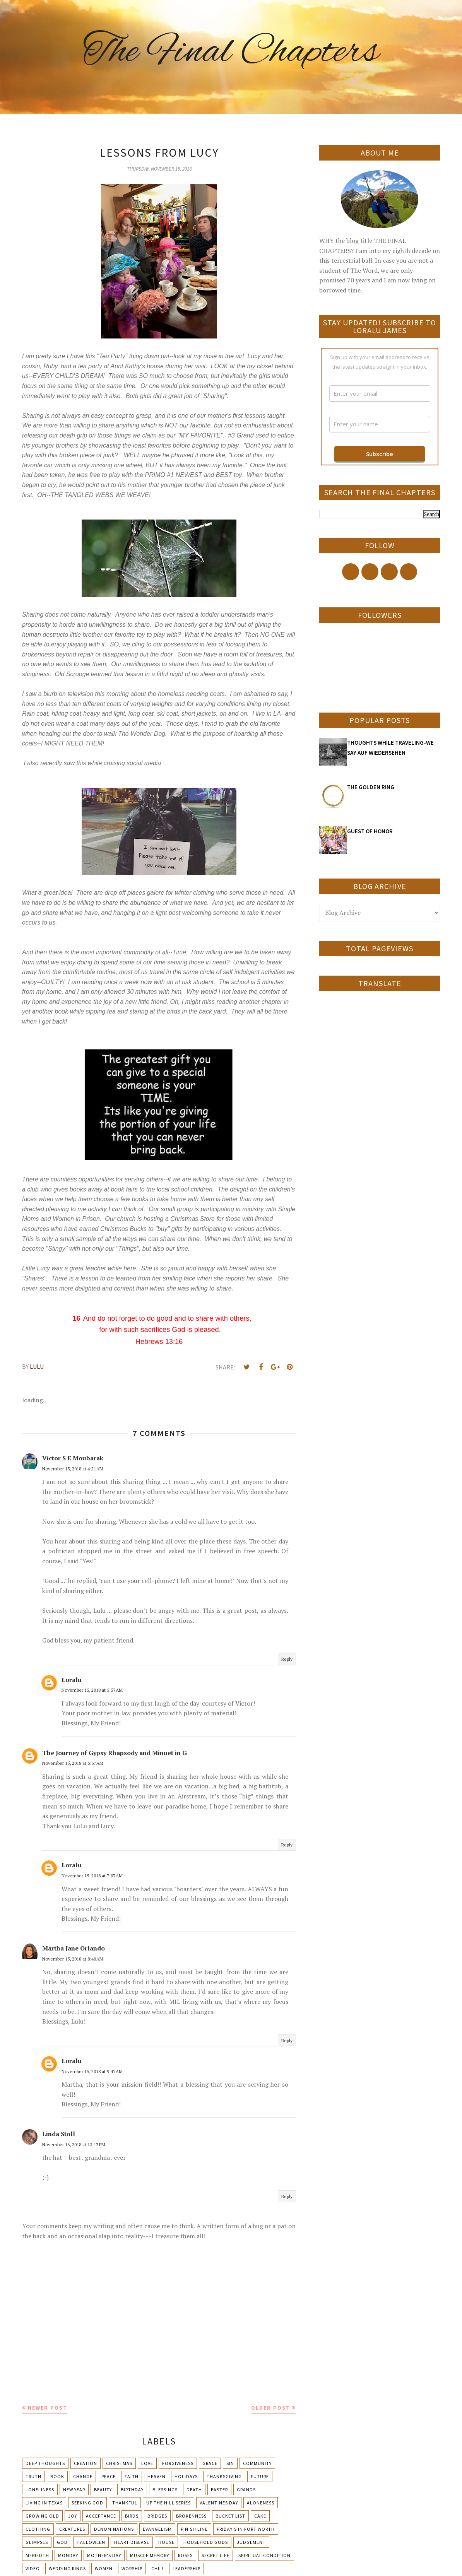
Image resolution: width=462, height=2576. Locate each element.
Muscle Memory (149, 2555)
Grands (246, 2489)
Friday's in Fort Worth (246, 2529)
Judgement (251, 2542)
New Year (74, 2489)
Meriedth (37, 2555)
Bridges (157, 2516)
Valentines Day (219, 2503)
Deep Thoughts (45, 2463)
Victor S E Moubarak (72, 1458)
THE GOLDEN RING (370, 787)
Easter (219, 2489)
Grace (209, 2463)
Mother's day (104, 2555)
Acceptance (101, 2516)
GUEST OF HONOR (370, 831)
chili (157, 2568)
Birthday (132, 2489)
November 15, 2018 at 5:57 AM (92, 1690)
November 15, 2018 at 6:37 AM (72, 1763)
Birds (132, 2516)
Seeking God (87, 2503)
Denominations (114, 2529)
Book (57, 2476)
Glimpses (37, 2542)
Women (104, 2568)
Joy (72, 2516)
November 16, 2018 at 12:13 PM (73, 2144)
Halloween (91, 2542)
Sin (230, 2463)
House (166, 2542)
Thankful (124, 2503)
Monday (68, 2555)
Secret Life (215, 2555)
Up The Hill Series (168, 2503)
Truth (33, 2476)
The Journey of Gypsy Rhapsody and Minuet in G (114, 1753)
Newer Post (47, 2407)
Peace (108, 2476)
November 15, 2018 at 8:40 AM (72, 1959)
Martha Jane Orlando (73, 1948)
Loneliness (40, 2489)
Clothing (38, 2529)
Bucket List (230, 2516)
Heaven (156, 2476)
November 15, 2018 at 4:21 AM (72, 1469)
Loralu (72, 1679)
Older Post (270, 2407)
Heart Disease (131, 2542)
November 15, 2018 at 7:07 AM (92, 1876)
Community (257, 2463)
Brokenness (191, 2516)
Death (194, 2489)
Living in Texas (44, 2503)
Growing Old (42, 2516)
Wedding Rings (67, 2568)
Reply (287, 1659)
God (62, 2542)
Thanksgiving (224, 2476)
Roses (185, 2555)
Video (33, 2568)
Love (147, 2463)
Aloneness (260, 2503)
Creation (85, 2463)
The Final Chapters (231, 52)
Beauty (103, 2489)
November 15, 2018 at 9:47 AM (92, 2071)
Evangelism (157, 2529)
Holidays (186, 2476)
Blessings (165, 2489)
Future (260, 2476)
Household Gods (205, 2542)
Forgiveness (177, 2463)
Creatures (72, 2529)
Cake (260, 2516)
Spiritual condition (264, 2555)
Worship (131, 2568)
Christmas (119, 2463)
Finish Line (194, 2529)
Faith (132, 2476)
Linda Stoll (58, 2134)
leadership (186, 2568)
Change (82, 2476)
